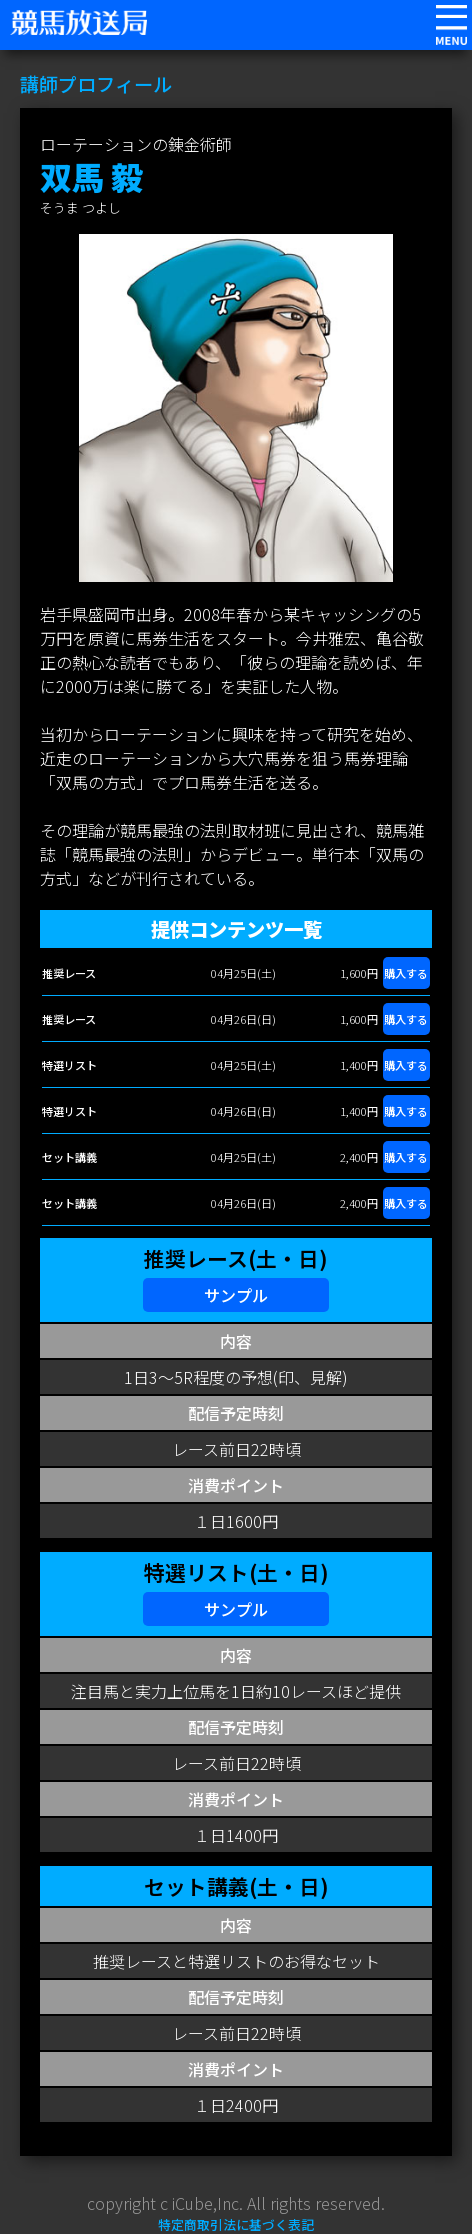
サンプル (236, 1295)
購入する (406, 973)
